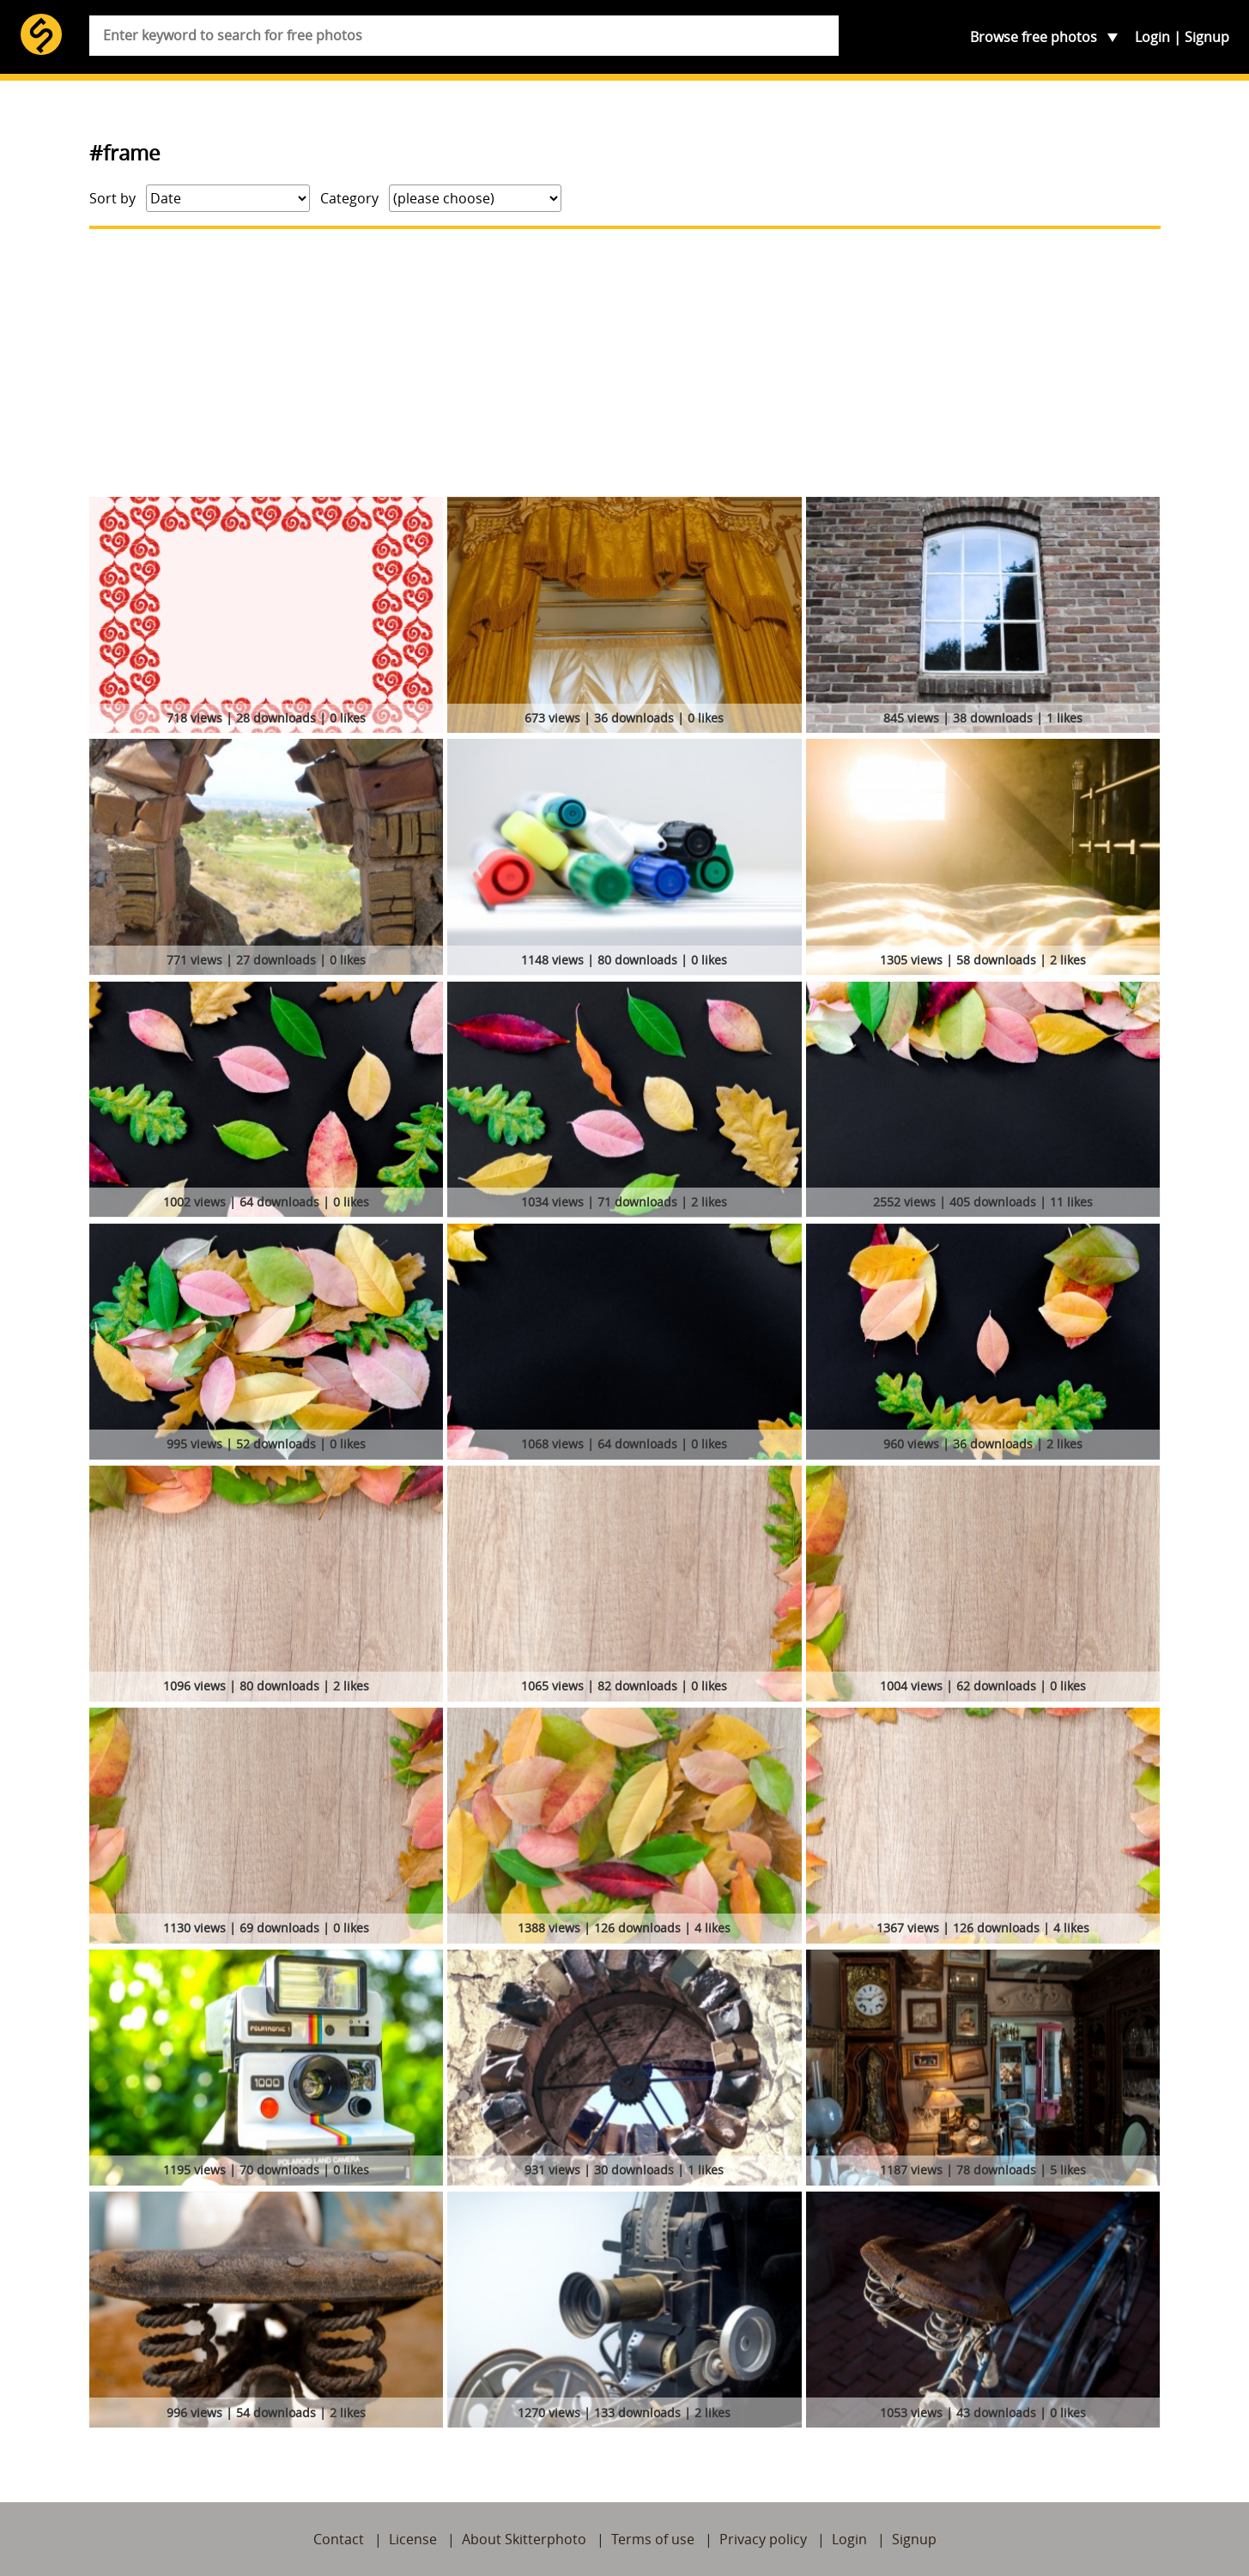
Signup (1207, 36)
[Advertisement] (625, 363)
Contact (338, 2539)
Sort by (112, 198)
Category (349, 198)
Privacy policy (763, 2539)
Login (1152, 36)
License (413, 2539)
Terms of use (652, 2539)
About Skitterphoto (524, 2539)
